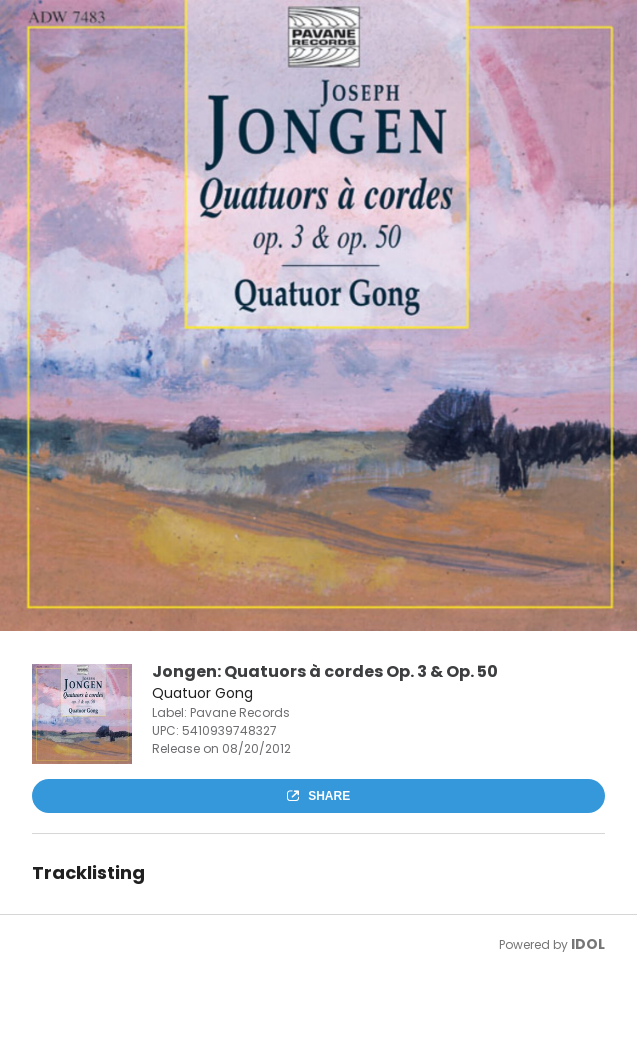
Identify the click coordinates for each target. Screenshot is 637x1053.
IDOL (588, 944)
